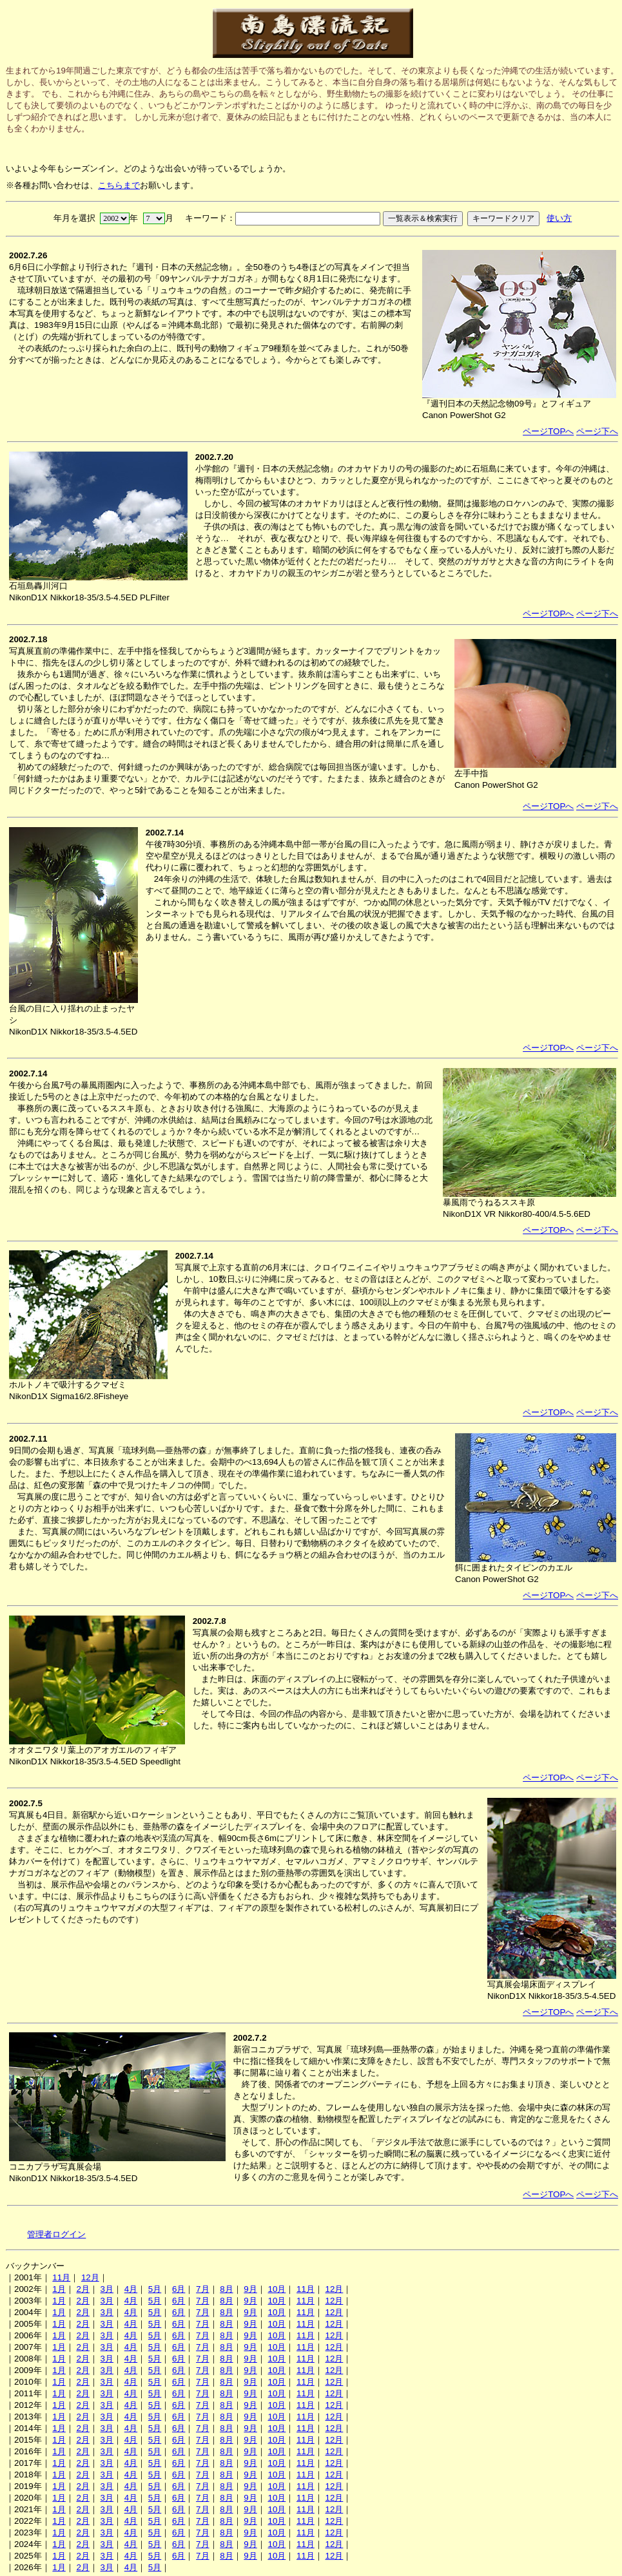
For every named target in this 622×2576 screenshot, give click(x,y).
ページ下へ (597, 431)
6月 (178, 2289)
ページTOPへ (548, 431)
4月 (130, 2289)
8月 (226, 2289)
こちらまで (119, 185)
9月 (250, 2289)
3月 (107, 2289)
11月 (61, 2277)
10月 (276, 2289)
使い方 (559, 218)
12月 (90, 2277)
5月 (154, 2289)
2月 (82, 2289)
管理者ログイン (56, 2234)
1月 (58, 2289)
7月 (202, 2289)
